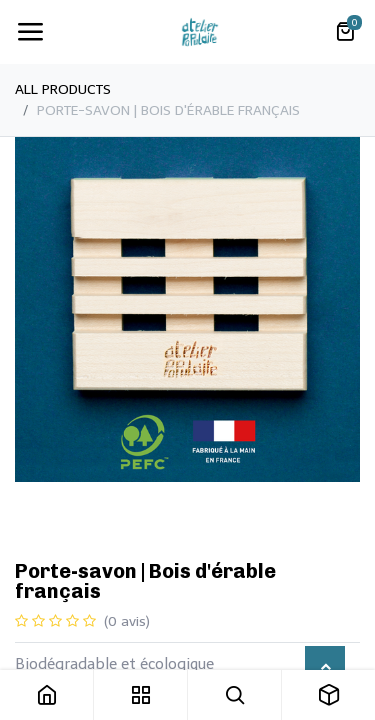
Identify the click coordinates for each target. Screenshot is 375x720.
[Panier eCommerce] (345, 32)
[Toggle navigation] (30, 32)
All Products (63, 89)
